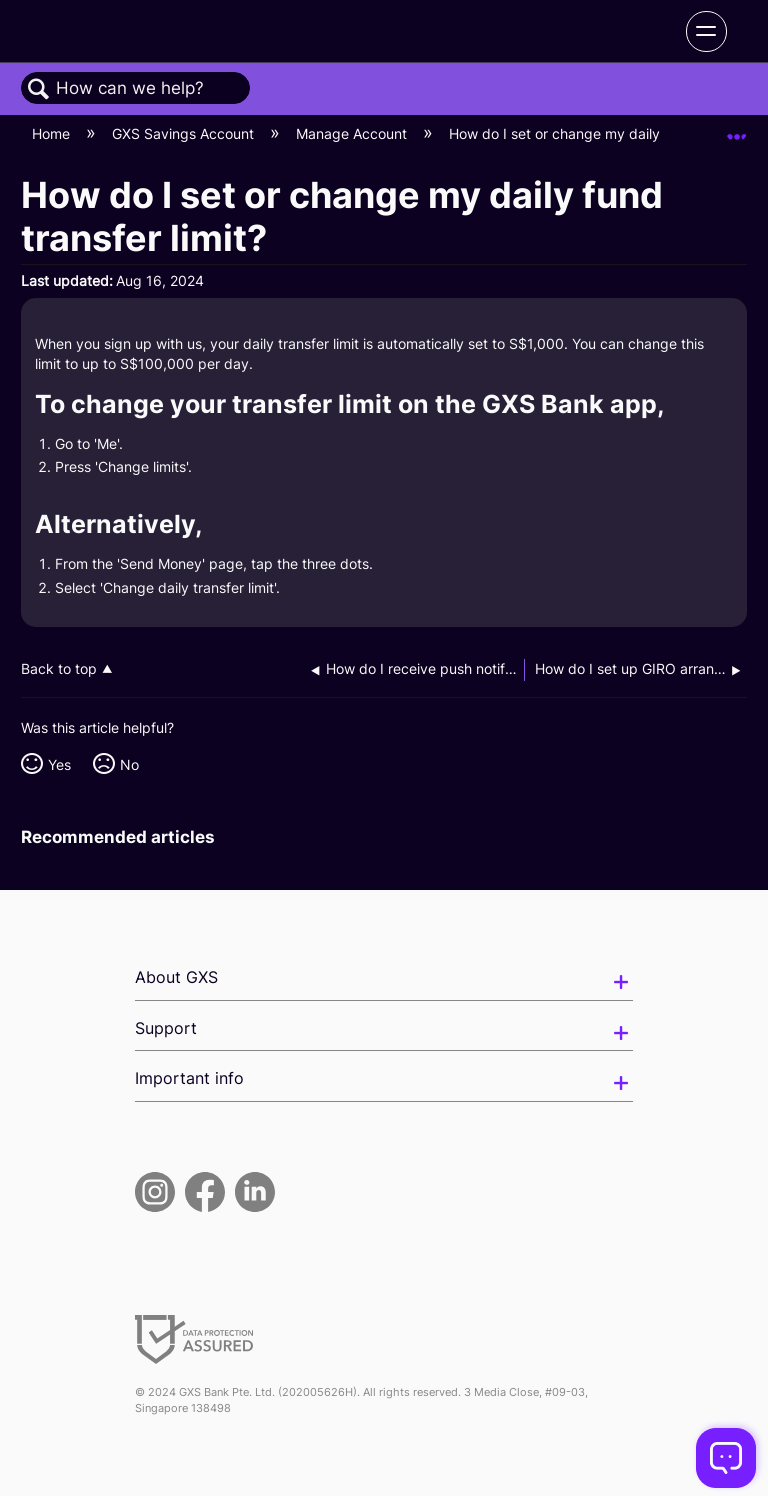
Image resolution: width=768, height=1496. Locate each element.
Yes (59, 764)
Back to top (59, 669)
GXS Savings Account (185, 133)
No (129, 764)
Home (53, 133)
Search (39, 89)
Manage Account (353, 133)
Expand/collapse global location (737, 128)
